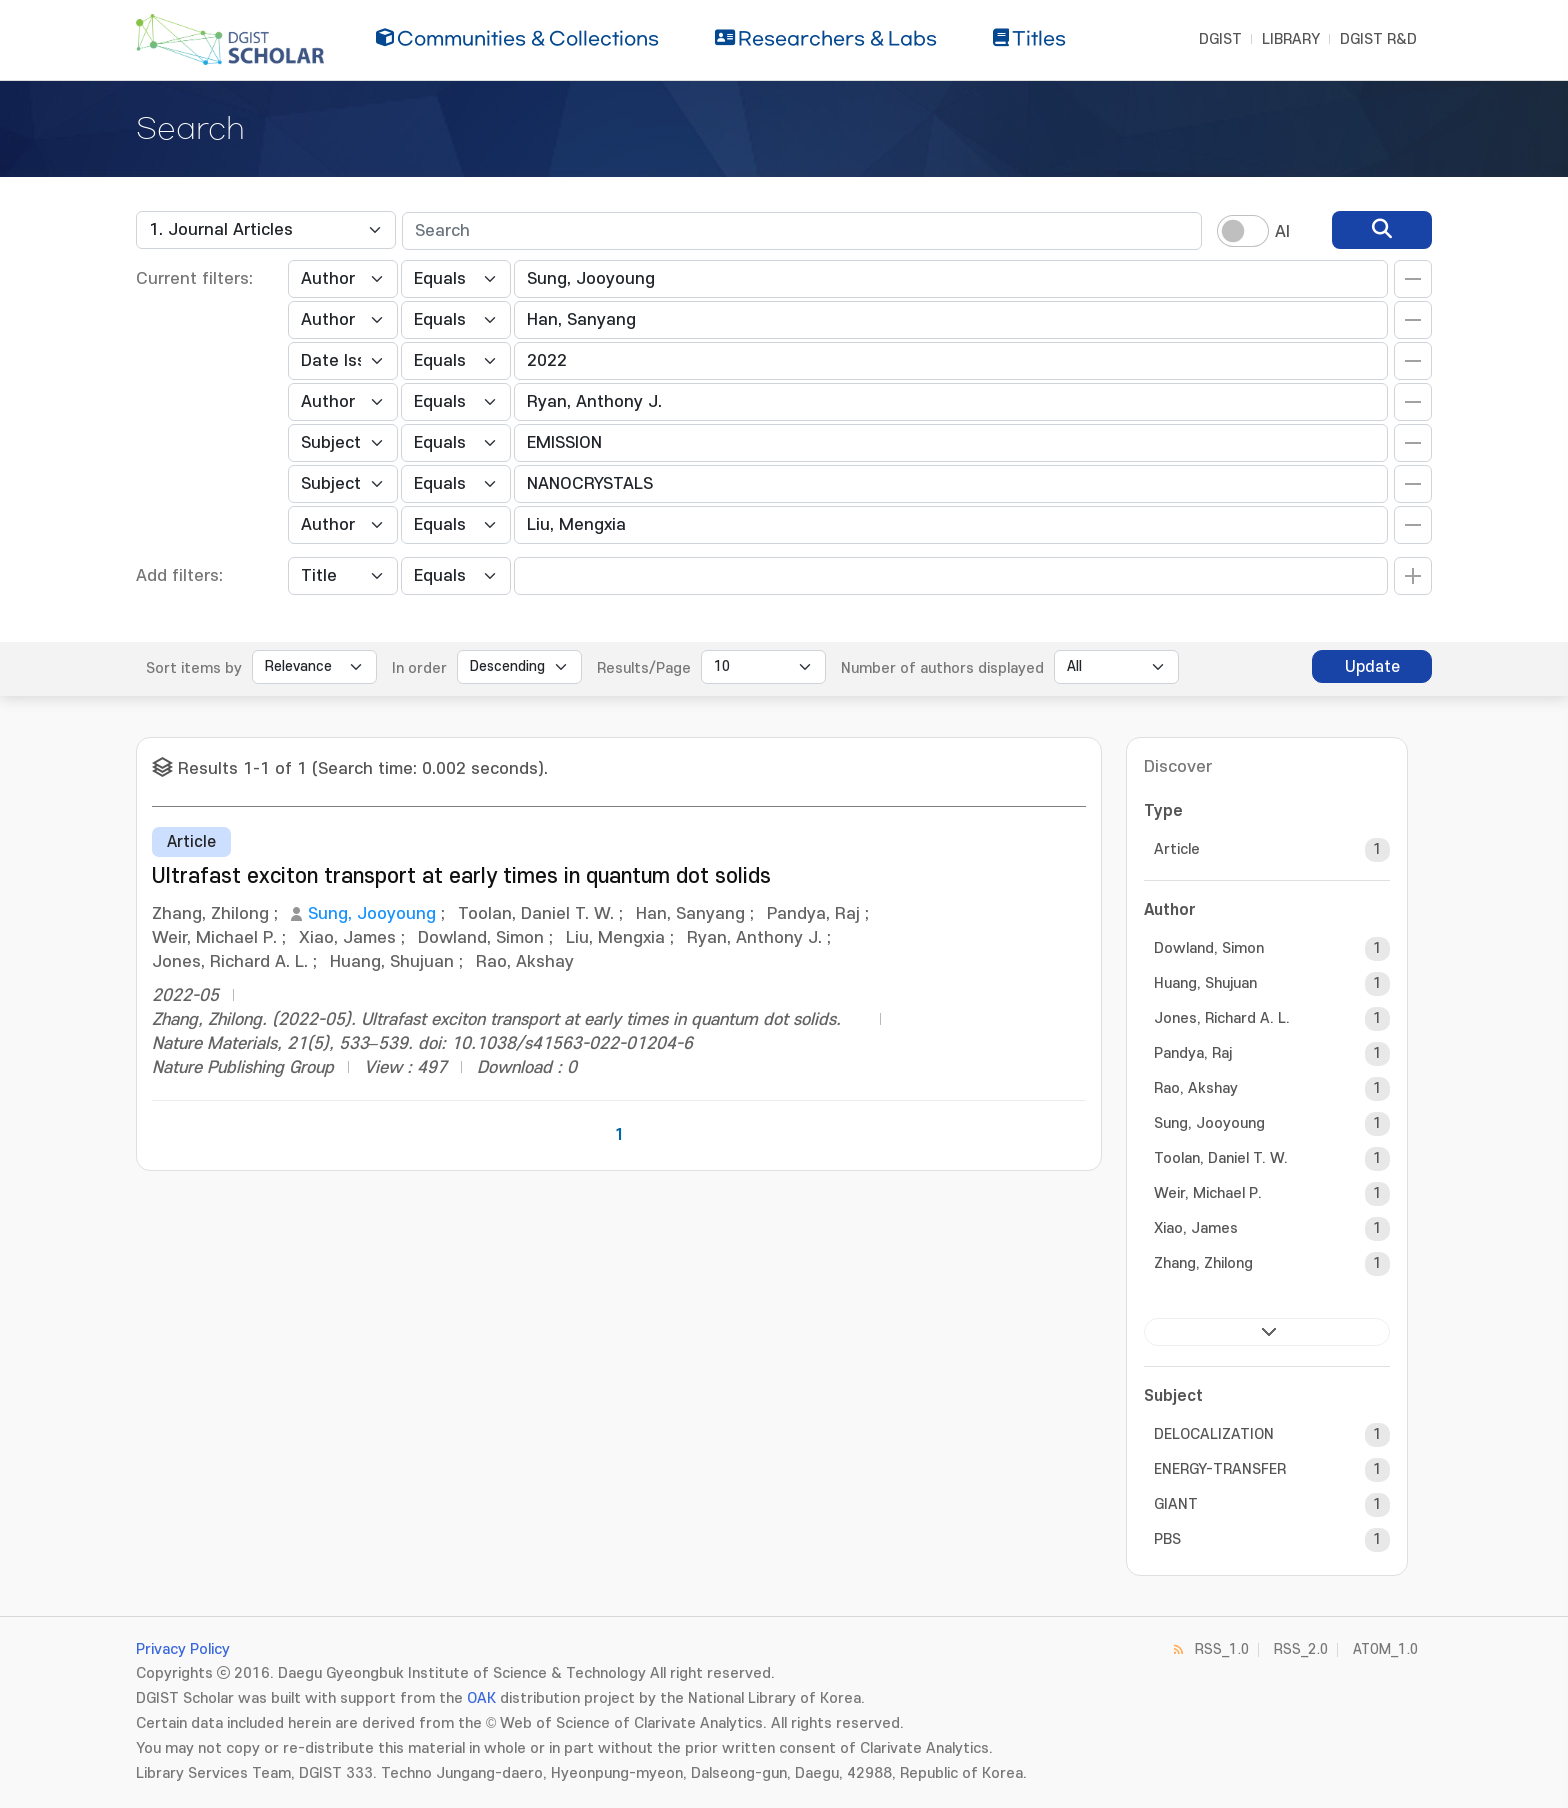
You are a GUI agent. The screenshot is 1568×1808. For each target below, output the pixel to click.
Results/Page (644, 668)
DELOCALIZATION (1214, 1434)
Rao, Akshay (1196, 1088)
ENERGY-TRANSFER (1220, 1469)
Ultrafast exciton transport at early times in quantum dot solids (461, 876)
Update (1372, 667)
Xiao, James (1196, 1228)
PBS (1167, 1539)
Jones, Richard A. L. (1222, 1018)
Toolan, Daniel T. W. (1221, 1158)
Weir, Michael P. (1208, 1193)
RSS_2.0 (1301, 1649)
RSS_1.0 (1222, 1649)
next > (1267, 1332)
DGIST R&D (1378, 39)
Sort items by (194, 668)
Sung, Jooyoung (372, 914)
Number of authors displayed (942, 668)
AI (1282, 232)
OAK (481, 1698)
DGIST (1220, 39)
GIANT (1176, 1504)
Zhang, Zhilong (1203, 1263)
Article (1177, 849)
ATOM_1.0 (1385, 1649)
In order (419, 668)
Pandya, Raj (1193, 1053)
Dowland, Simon (1209, 948)
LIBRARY (1291, 39)
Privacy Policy (183, 1649)
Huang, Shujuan (1205, 983)
